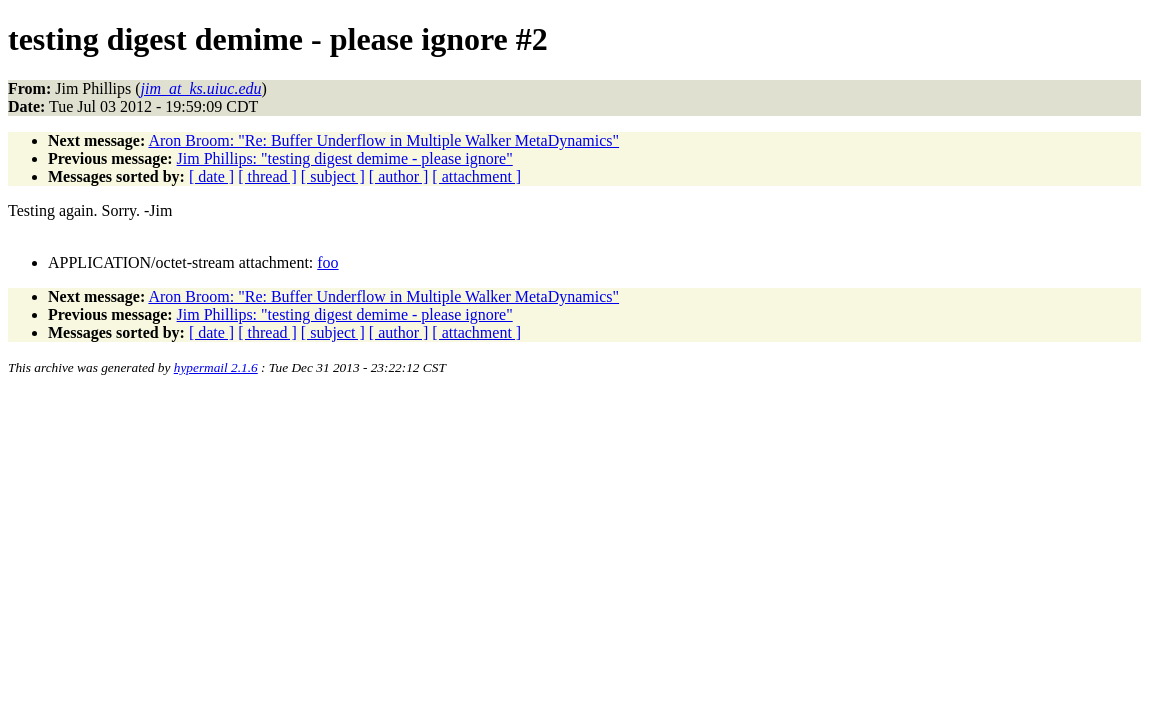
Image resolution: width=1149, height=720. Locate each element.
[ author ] (399, 176)
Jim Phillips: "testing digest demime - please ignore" (345, 158)
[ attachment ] (476, 176)
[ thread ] (267, 176)
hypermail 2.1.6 (216, 367)
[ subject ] (333, 176)
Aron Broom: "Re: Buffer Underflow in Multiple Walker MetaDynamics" (383, 140)
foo (327, 262)
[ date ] (211, 176)
